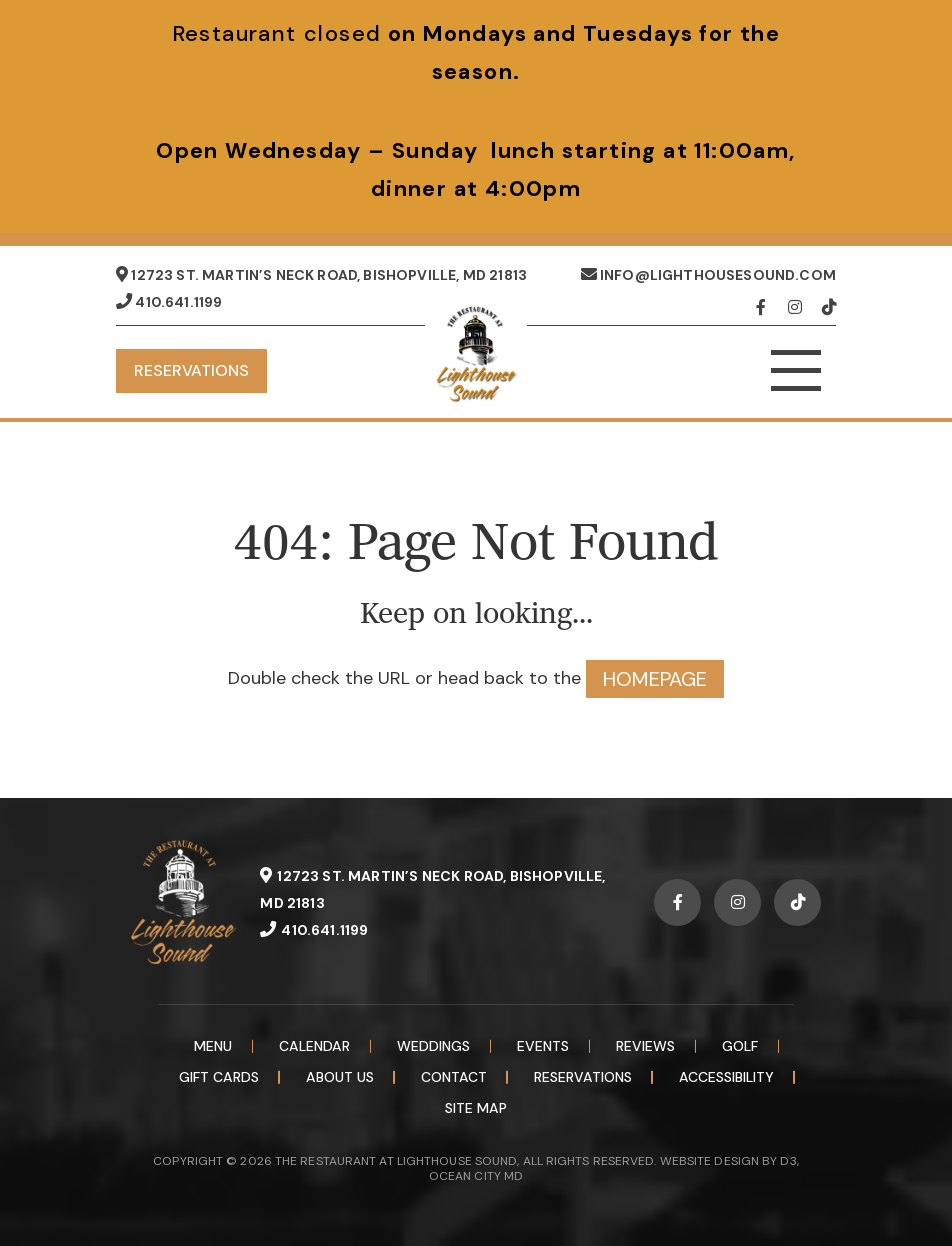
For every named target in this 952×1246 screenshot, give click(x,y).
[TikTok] (829, 307)
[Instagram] (800, 307)
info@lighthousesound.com (708, 275)
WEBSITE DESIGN (709, 1161)
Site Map (476, 1108)
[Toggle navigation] (796, 371)
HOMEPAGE (655, 679)
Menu (213, 1046)
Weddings (433, 1046)
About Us (340, 1077)
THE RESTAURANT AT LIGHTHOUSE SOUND (396, 1161)
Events (543, 1046)
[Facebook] (767, 307)
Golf (740, 1046)
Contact (454, 1077)
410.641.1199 (169, 302)
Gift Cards (219, 1077)
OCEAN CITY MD (476, 1176)
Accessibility (726, 1077)
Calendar (314, 1046)
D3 (788, 1161)
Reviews (645, 1046)
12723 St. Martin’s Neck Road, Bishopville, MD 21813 (321, 275)
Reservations (191, 370)
